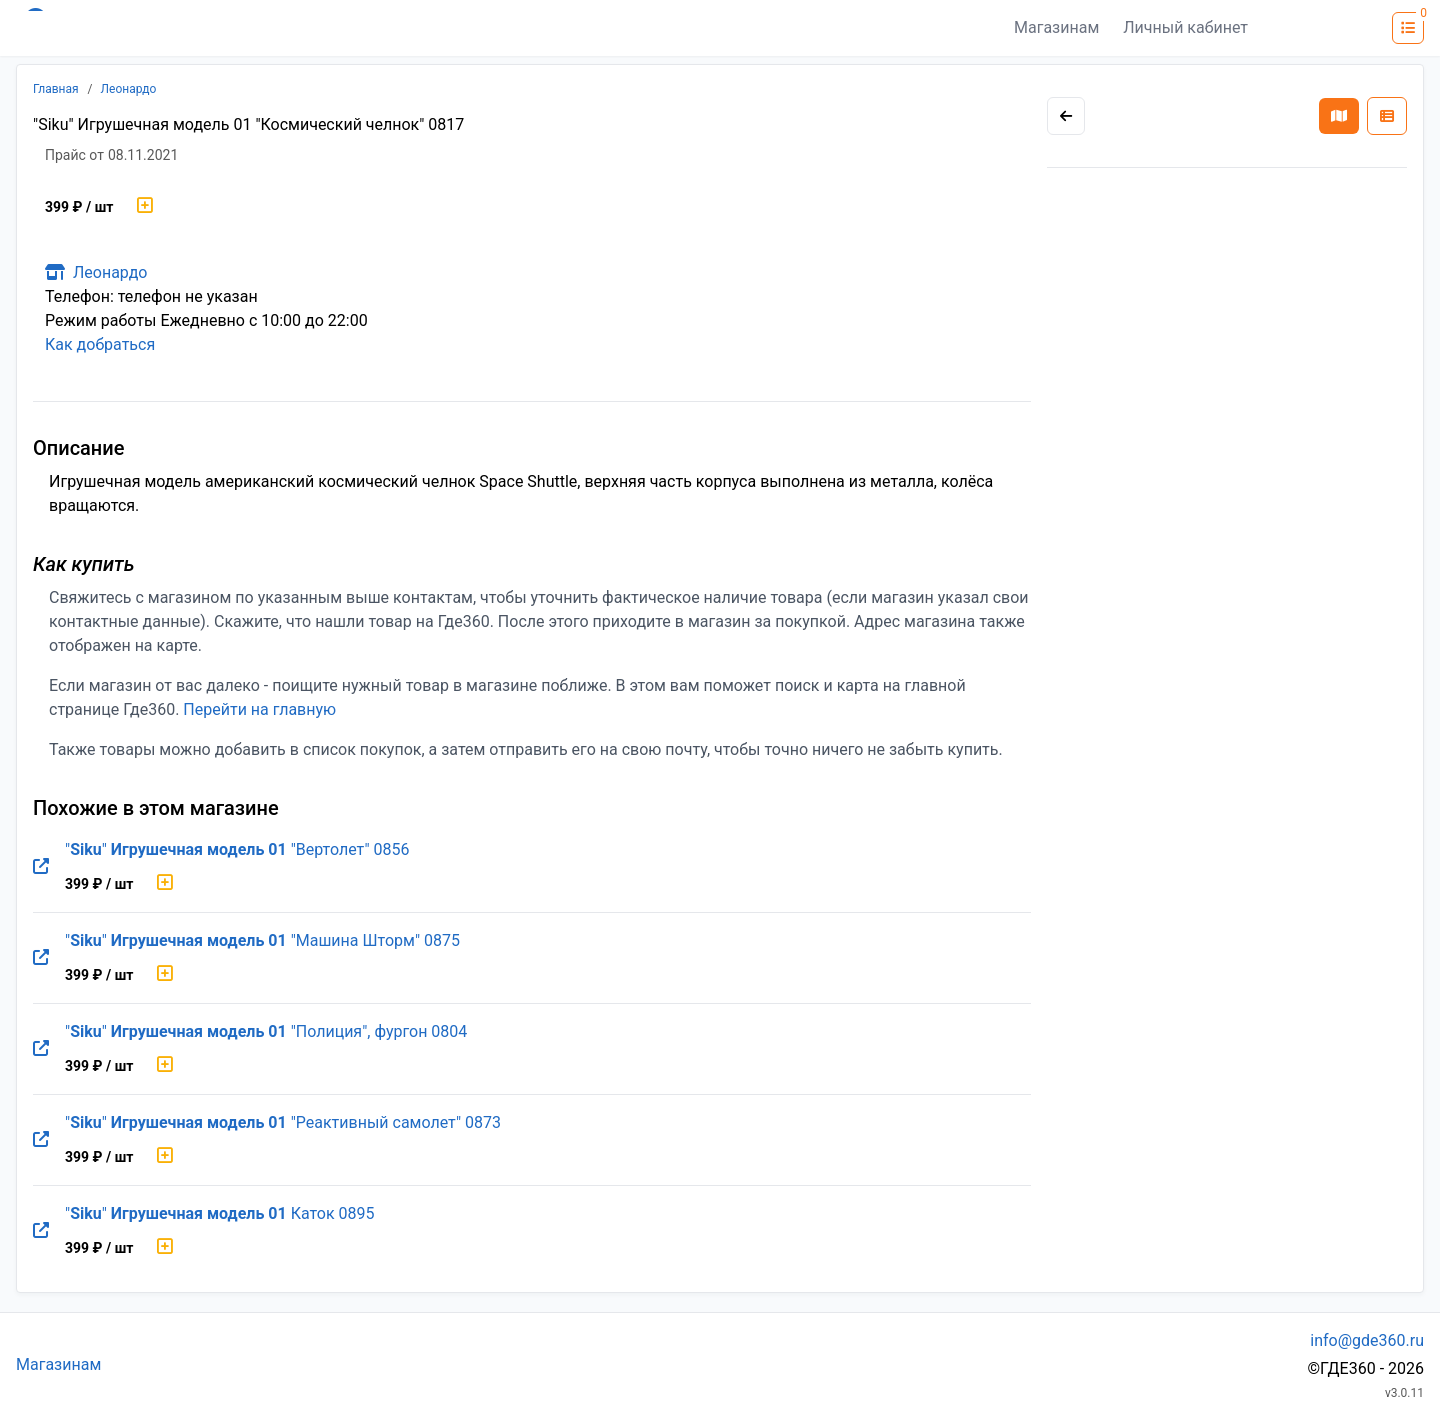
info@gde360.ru (1367, 1340)
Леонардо (129, 89)
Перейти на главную (259, 709)
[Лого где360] (212, 28)
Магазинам (1056, 27)
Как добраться (100, 344)
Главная (56, 89)
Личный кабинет (1185, 27)
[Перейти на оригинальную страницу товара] (41, 867)
